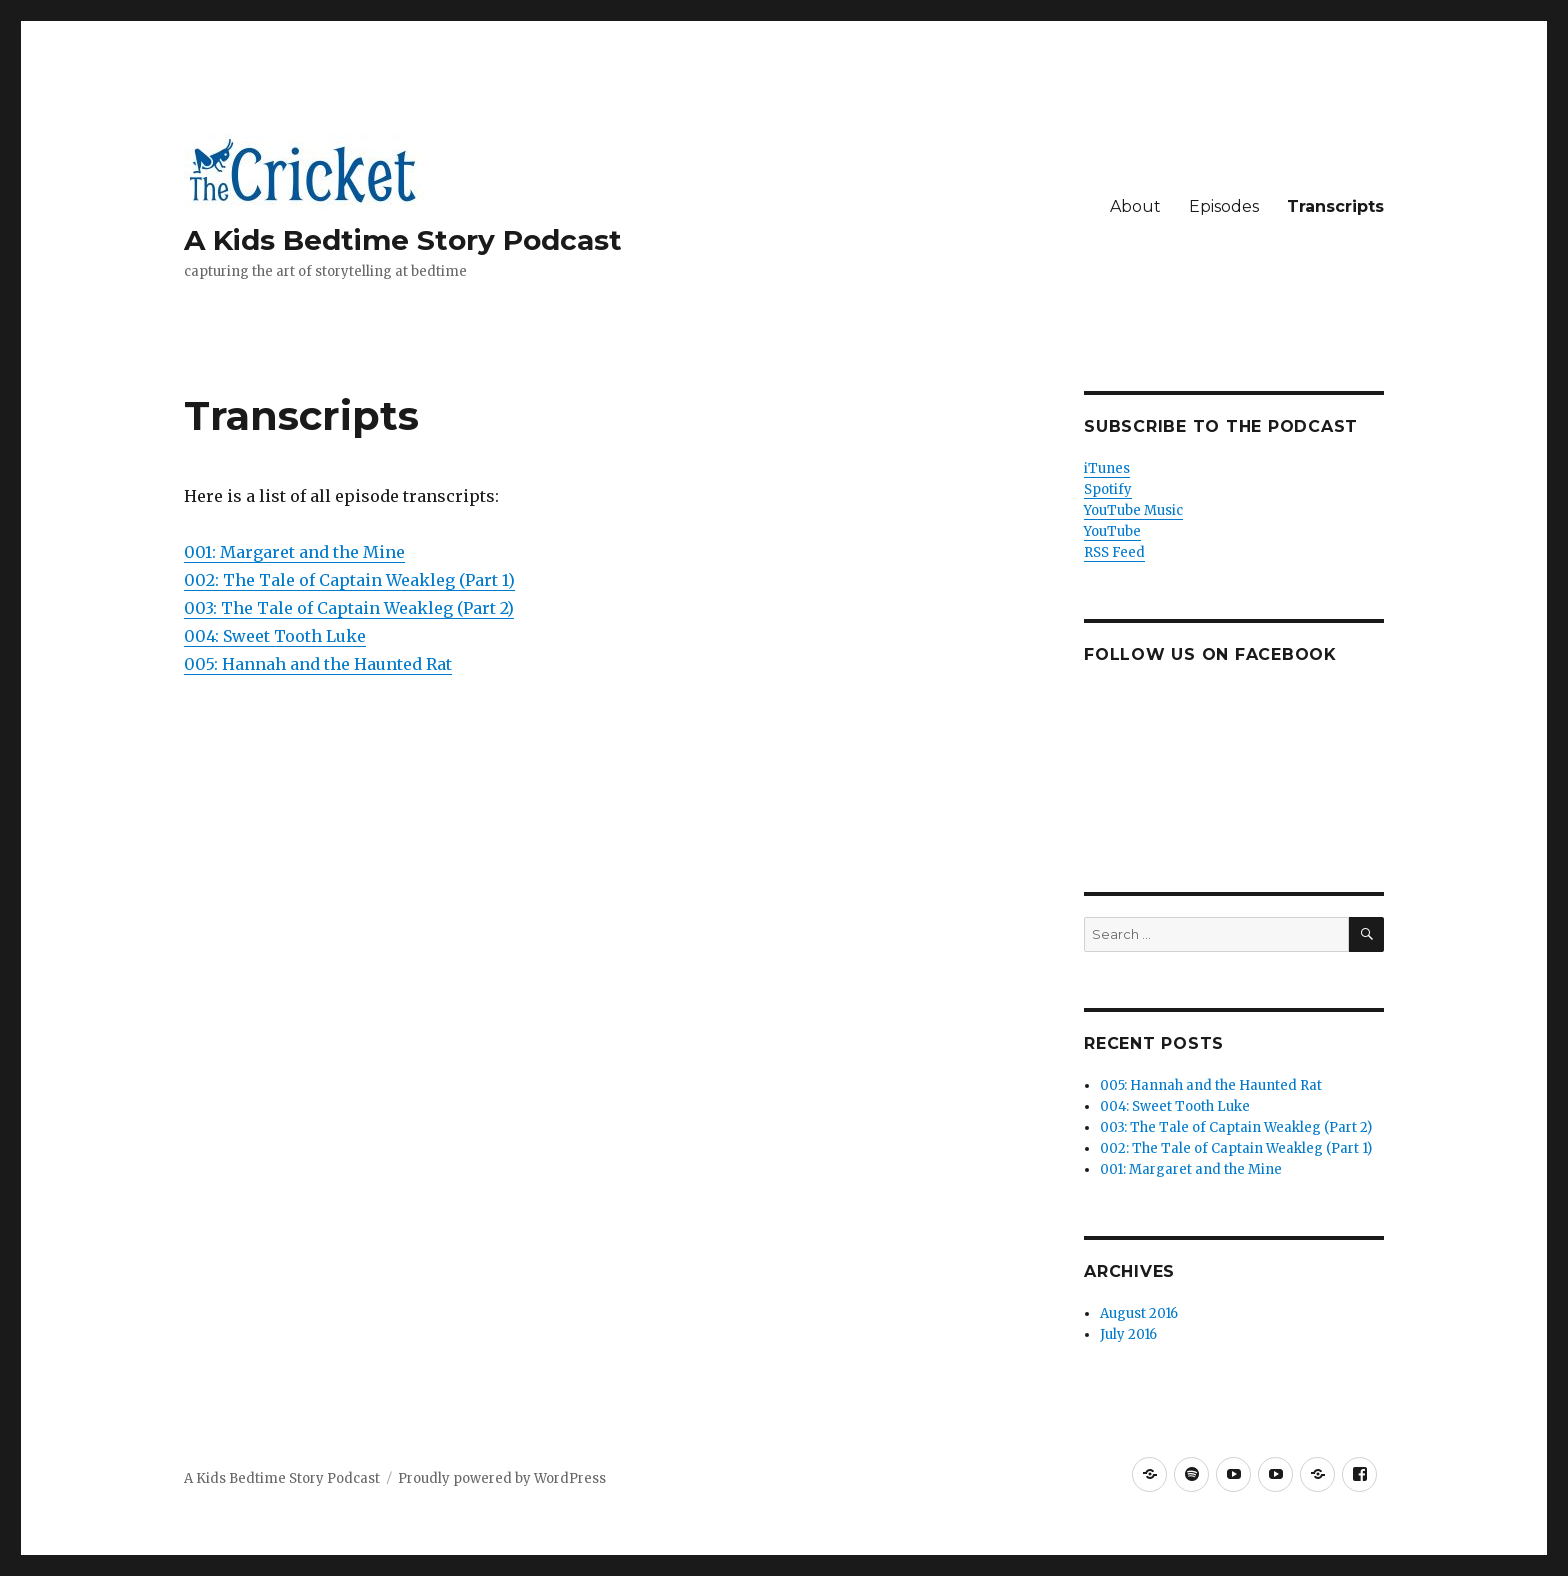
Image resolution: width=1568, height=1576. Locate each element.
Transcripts (1335, 206)
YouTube (1112, 531)
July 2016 (1128, 1334)
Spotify (1108, 489)
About (1135, 206)
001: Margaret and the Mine (294, 552)
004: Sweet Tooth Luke (275, 636)
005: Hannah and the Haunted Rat (318, 664)
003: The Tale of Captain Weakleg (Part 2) (349, 608)
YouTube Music (1133, 510)
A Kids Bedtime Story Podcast (403, 240)
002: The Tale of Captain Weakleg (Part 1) (349, 580)
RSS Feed (1114, 552)
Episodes (1224, 206)
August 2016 (1139, 1313)
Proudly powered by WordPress (502, 1478)
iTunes (1107, 468)
